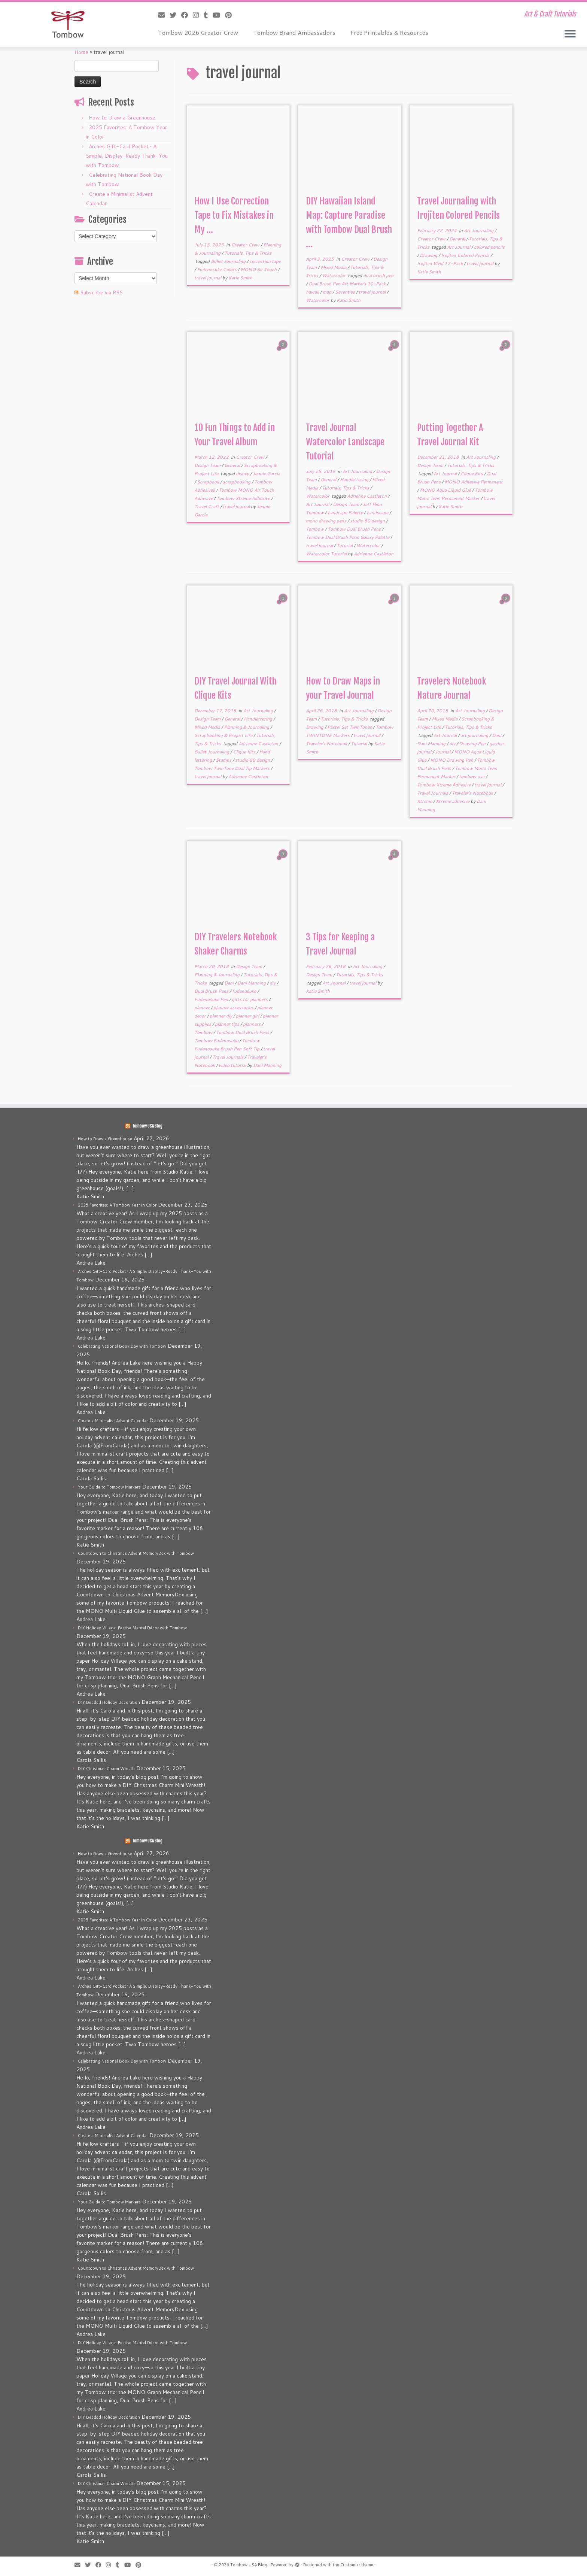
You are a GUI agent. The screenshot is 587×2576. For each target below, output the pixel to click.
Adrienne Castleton (367, 496)
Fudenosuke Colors (217, 269)
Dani (497, 735)
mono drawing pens (326, 521)
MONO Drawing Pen (452, 760)
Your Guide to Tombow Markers (109, 1487)
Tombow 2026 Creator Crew (198, 32)
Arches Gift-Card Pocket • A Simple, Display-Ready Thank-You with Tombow (127, 156)
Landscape (378, 512)
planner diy (221, 1016)
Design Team (208, 465)
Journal (443, 752)
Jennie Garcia (266, 473)
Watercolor (334, 275)
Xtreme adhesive (453, 801)
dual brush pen (378, 275)
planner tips (227, 1024)
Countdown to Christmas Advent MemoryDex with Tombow (136, 1553)
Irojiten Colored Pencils (465, 255)
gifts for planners (250, 999)
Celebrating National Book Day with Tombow (122, 1346)
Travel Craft (207, 506)
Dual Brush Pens (211, 991)
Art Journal (459, 247)
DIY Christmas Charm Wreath (106, 1769)
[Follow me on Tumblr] (208, 15)
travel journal (208, 277)
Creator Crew (246, 245)
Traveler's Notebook (327, 743)
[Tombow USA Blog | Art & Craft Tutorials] (68, 24)
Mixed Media (333, 267)
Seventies (345, 292)
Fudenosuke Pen (211, 999)
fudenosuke (244, 991)
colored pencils (489, 247)
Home (81, 52)
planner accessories (234, 1007)
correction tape (265, 261)
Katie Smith (240, 277)
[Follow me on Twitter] (175, 15)
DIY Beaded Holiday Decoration (109, 1702)
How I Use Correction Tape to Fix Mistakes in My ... (234, 215)
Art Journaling (479, 230)
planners (252, 1024)
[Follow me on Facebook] (187, 15)
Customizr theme (356, 2565)
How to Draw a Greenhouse (122, 117)
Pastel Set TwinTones (350, 727)
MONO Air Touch (259, 269)
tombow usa (472, 776)
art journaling (474, 735)
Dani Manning (432, 743)
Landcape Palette (346, 512)
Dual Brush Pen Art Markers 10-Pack (347, 283)
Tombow (315, 529)
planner (202, 1007)
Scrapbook (208, 482)
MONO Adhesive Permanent (473, 482)
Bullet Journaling (229, 261)
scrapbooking (237, 482)
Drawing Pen (473, 743)
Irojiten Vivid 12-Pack (440, 263)
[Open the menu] (570, 34)
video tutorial (233, 1065)
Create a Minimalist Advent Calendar (113, 1421)
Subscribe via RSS (101, 292)
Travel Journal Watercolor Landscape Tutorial (345, 442)
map (327, 292)
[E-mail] (164, 15)
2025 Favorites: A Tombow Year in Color (117, 1205)
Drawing (429, 255)
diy (452, 743)
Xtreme (425, 801)
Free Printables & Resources (389, 32)
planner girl (248, 1016)
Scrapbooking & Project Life (223, 735)
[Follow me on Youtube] (219, 15)
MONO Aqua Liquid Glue (446, 490)
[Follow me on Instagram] (198, 15)
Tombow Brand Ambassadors (294, 32)
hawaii (313, 292)
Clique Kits (472, 473)
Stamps (224, 760)
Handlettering (354, 479)
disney (243, 473)
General (457, 239)
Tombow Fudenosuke (216, 1040)
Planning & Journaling (247, 727)
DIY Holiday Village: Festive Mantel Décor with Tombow (132, 1628)
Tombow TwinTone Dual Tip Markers (232, 768)
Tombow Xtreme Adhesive (243, 498)
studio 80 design (368, 521)
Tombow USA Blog (147, 1126)
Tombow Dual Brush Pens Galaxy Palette (348, 537)
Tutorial (345, 545)
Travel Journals (433, 793)
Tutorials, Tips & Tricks (247, 253)
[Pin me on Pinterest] (231, 15)
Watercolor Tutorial (327, 553)
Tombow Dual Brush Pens (355, 529)
